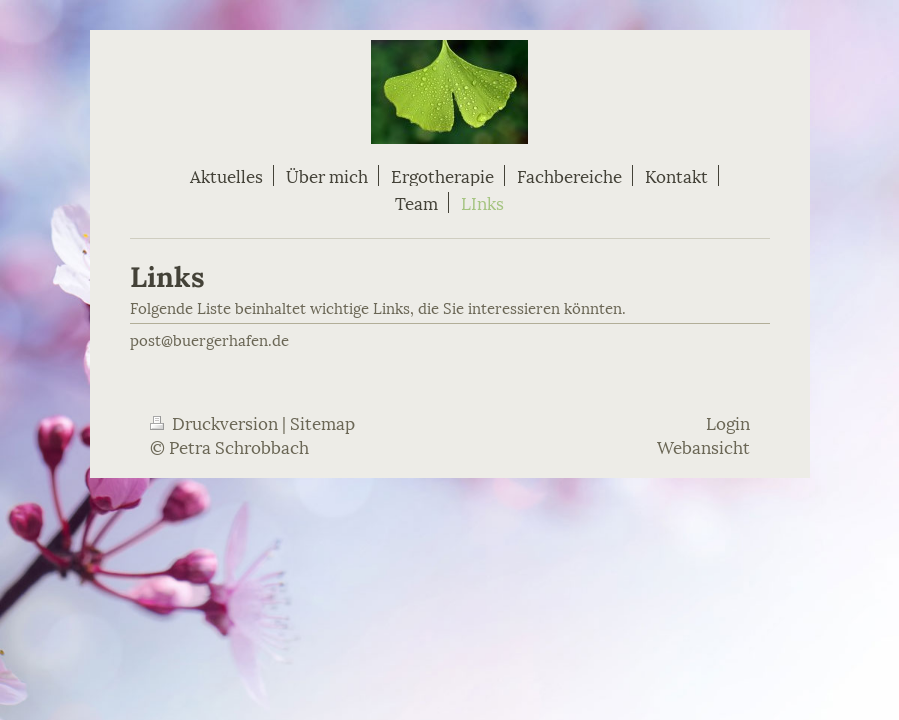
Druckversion (216, 422)
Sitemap (322, 422)
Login (728, 422)
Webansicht (703, 446)
